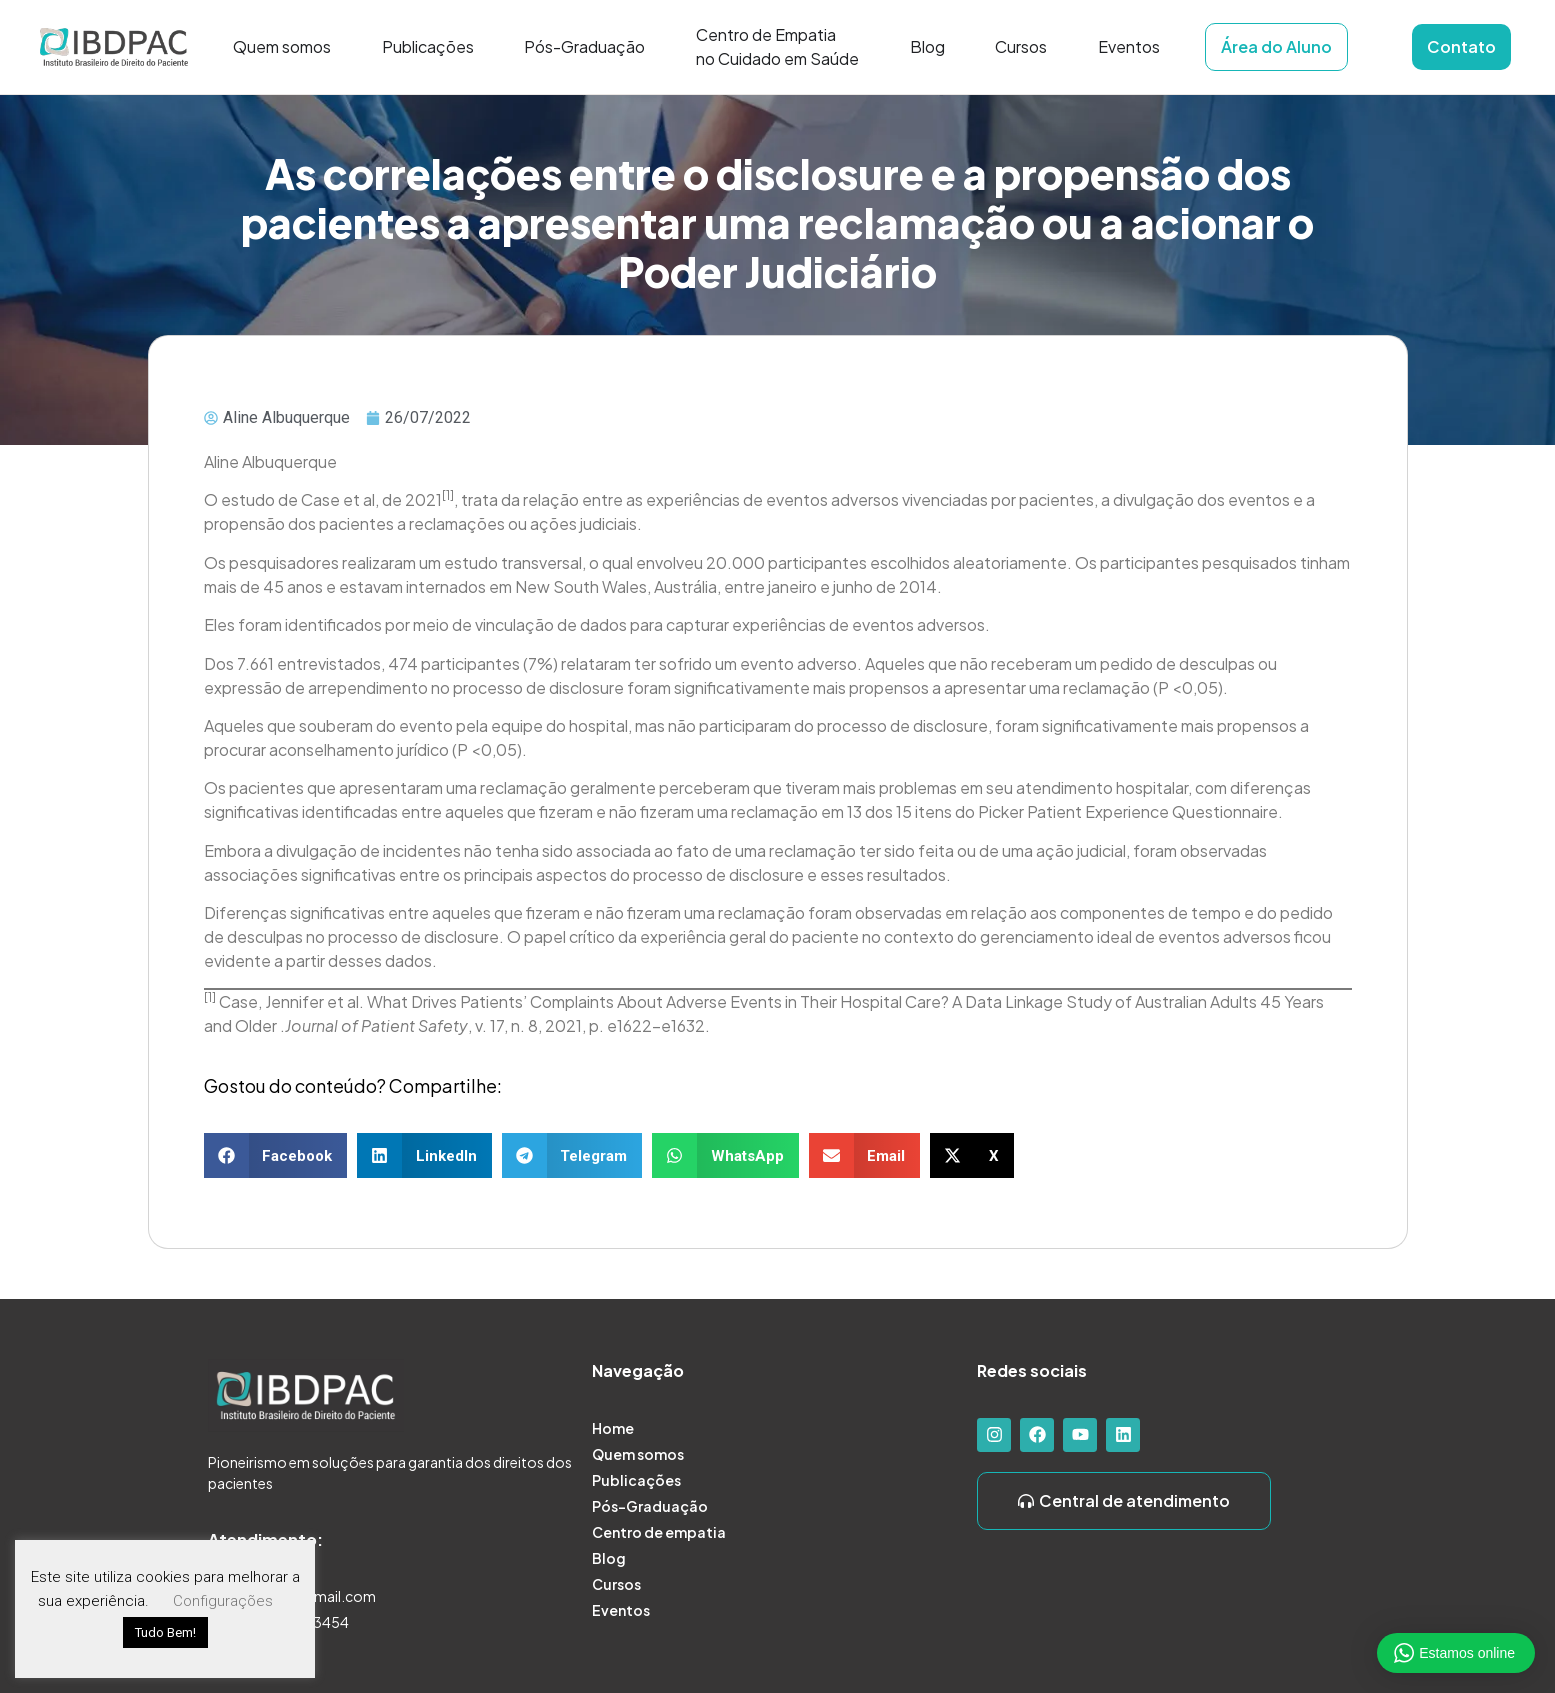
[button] (276, 1155)
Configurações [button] (223, 1601)
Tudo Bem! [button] (165, 1632)
